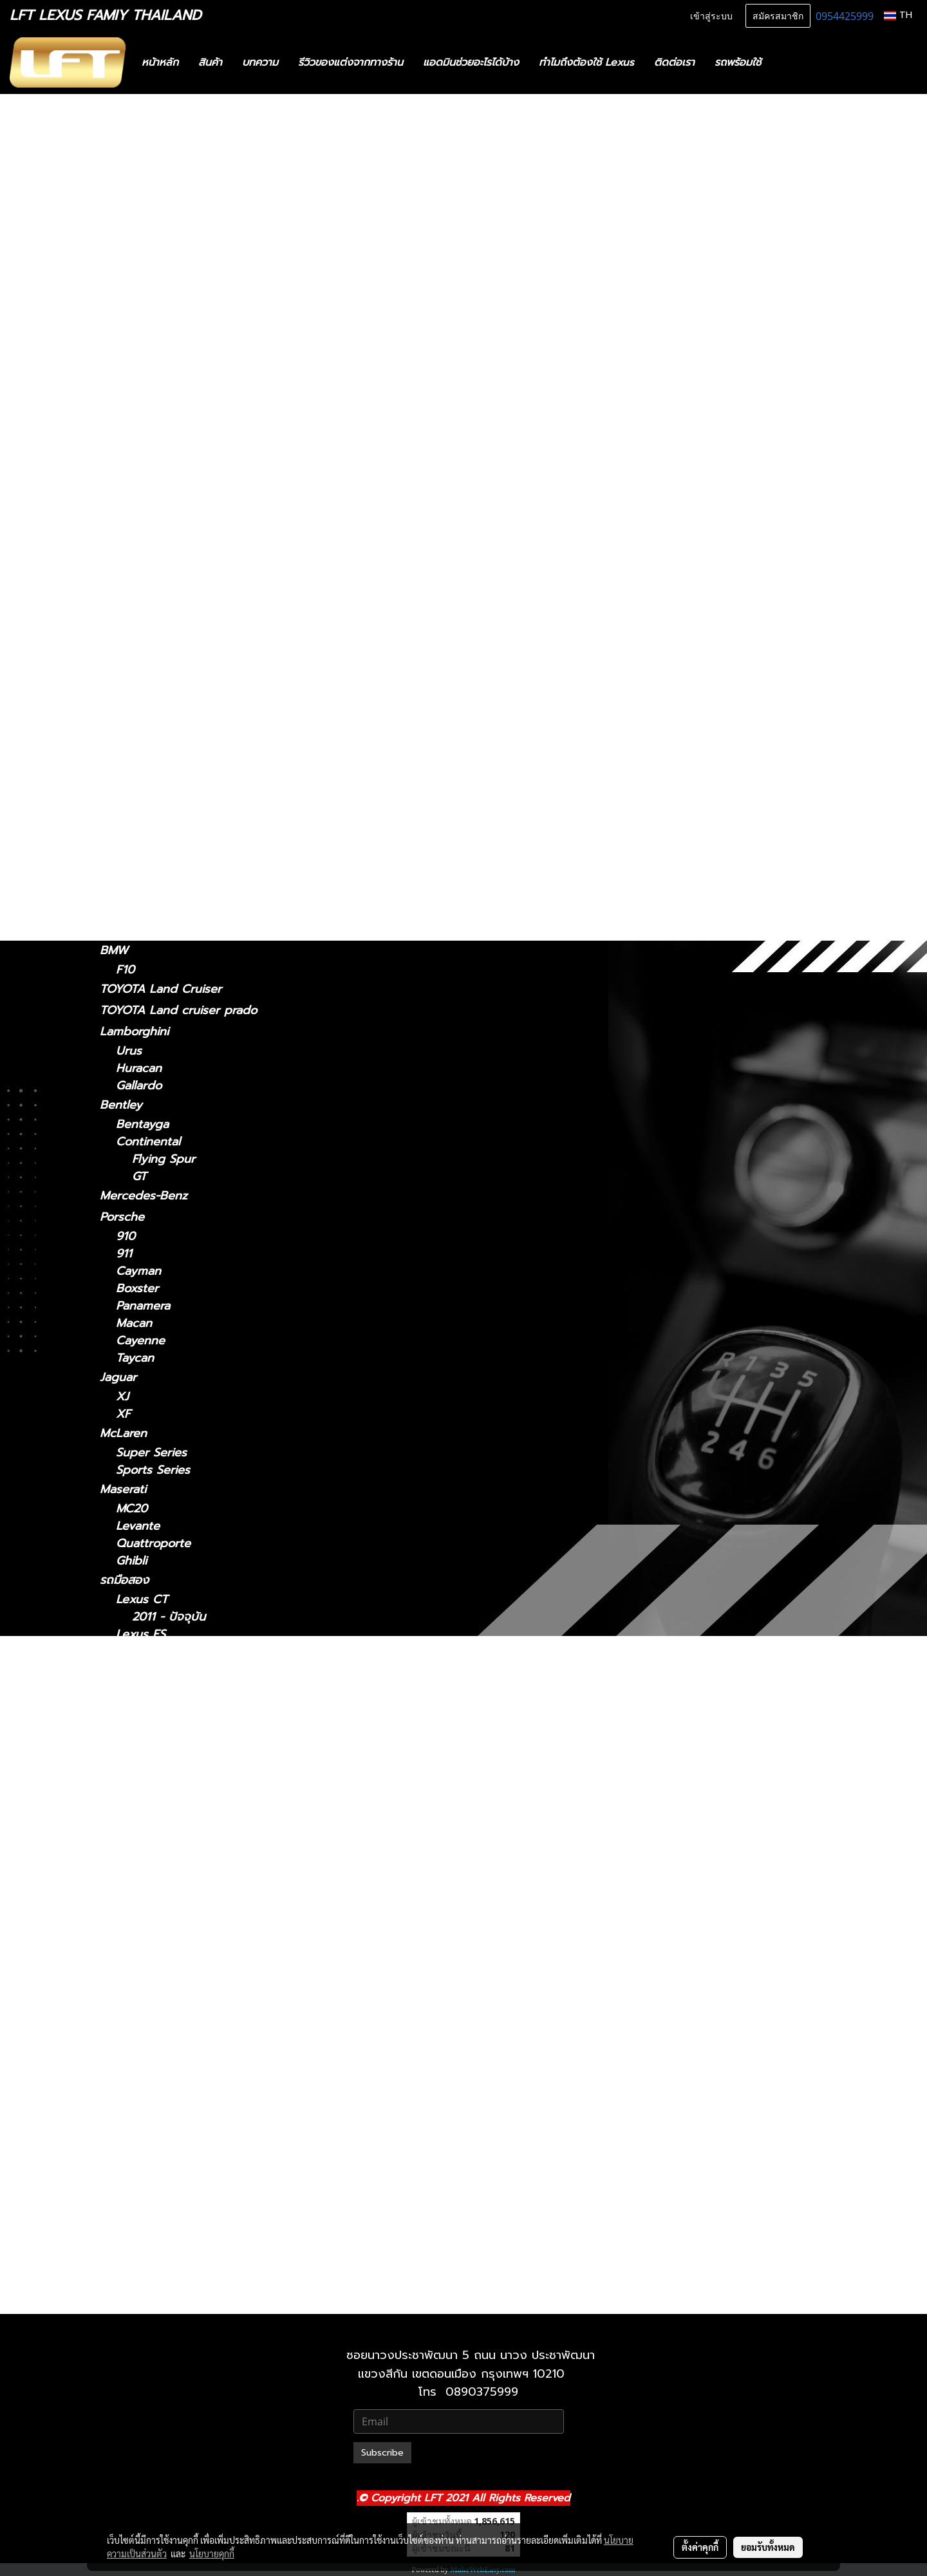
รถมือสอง (124, 1580)
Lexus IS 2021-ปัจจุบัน (190, 1756)
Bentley (121, 1105)
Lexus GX (126, 894)
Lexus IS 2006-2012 (186, 1773)
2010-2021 (144, 2299)
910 (125, 1236)
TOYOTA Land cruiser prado (178, 1010)
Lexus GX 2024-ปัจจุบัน (195, 2225)
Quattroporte (153, 1543)
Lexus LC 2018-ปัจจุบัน (193, 1877)
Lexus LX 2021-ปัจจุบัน (193, 1982)
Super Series (151, 1453)
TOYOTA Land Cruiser (160, 989)
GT (139, 1176)
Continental (148, 1142)
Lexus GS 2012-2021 (187, 1721)
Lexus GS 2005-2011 (188, 1704)
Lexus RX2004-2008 (189, 2103)
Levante (138, 1526)
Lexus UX (126, 856)
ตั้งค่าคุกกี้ (700, 2547)
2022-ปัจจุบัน (150, 556)
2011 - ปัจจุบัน (152, 315)
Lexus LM (126, 576)
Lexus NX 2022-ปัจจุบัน (195, 2034)
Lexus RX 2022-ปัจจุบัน (194, 2156)
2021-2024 (144, 612)
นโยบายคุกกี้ (211, 2553)
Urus (129, 1051)
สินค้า (210, 62)
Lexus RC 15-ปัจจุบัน (186, 2069)
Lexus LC (125, 632)
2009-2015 (145, 802)
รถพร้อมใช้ (738, 62)
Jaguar (118, 1377)
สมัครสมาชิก (778, 15)
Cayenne (140, 1340)
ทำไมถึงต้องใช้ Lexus (586, 62)
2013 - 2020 (149, 371)
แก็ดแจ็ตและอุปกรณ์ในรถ (162, 253)
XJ (122, 1397)
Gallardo (139, 1086)
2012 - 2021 (148, 483)
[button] (790, 62)
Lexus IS (122, 334)
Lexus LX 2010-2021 (188, 1964)
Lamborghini (134, 1031)
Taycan (135, 1358)
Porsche (122, 1217)
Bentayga (142, 1124)
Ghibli (131, 1561)
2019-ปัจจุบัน (149, 875)
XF (123, 1414)
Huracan (139, 1068)
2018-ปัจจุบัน (149, 651)
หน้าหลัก (160, 62)
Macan (134, 1323)
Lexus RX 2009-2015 (189, 2121)
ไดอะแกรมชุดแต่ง (142, 211)
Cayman (138, 1271)
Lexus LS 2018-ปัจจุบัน (192, 1930)
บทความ (260, 62)
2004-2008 (147, 784)
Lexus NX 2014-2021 (188, 2017)
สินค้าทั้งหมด (131, 189)
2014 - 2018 (148, 444)
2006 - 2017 (149, 707)
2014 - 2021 (148, 539)
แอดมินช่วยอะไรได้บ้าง (471, 62)
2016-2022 (144, 819)
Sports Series (153, 1470)
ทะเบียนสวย (128, 168)
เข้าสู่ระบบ (711, 15)
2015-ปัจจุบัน (149, 746)
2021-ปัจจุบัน (149, 353)
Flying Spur (163, 1159)
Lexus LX (141, 1947)
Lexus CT (126, 296)
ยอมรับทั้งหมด (768, 2547)
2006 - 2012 (149, 388)
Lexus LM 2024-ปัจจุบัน (195, 1843)
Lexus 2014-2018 (178, 1669)
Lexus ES (124, 408)
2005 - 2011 (148, 500)
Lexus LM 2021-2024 (189, 1825)
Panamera (143, 1306)
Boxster (137, 1288)
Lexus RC (126, 726)
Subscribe (382, 2452)
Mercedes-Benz (143, 1196)
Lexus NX (126, 520)
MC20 (131, 1509)
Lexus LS (124, 670)
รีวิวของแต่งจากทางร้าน (350, 62)
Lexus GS (125, 464)
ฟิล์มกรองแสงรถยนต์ (153, 232)
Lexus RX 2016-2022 (189, 2138)
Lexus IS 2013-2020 (186, 1791)
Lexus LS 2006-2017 (188, 1912)
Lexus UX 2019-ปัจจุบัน (194, 2190)
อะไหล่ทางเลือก (136, 274)
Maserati (123, 1489)
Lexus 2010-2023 (179, 2243)
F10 (125, 970)
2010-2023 (145, 931)
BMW (114, 950)
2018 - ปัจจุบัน (154, 427)
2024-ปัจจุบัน (150, 595)
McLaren (123, 1433)
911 (124, 1254)
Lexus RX (126, 765)
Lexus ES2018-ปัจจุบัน (190, 1651)
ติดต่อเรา (674, 62)
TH (898, 15)
